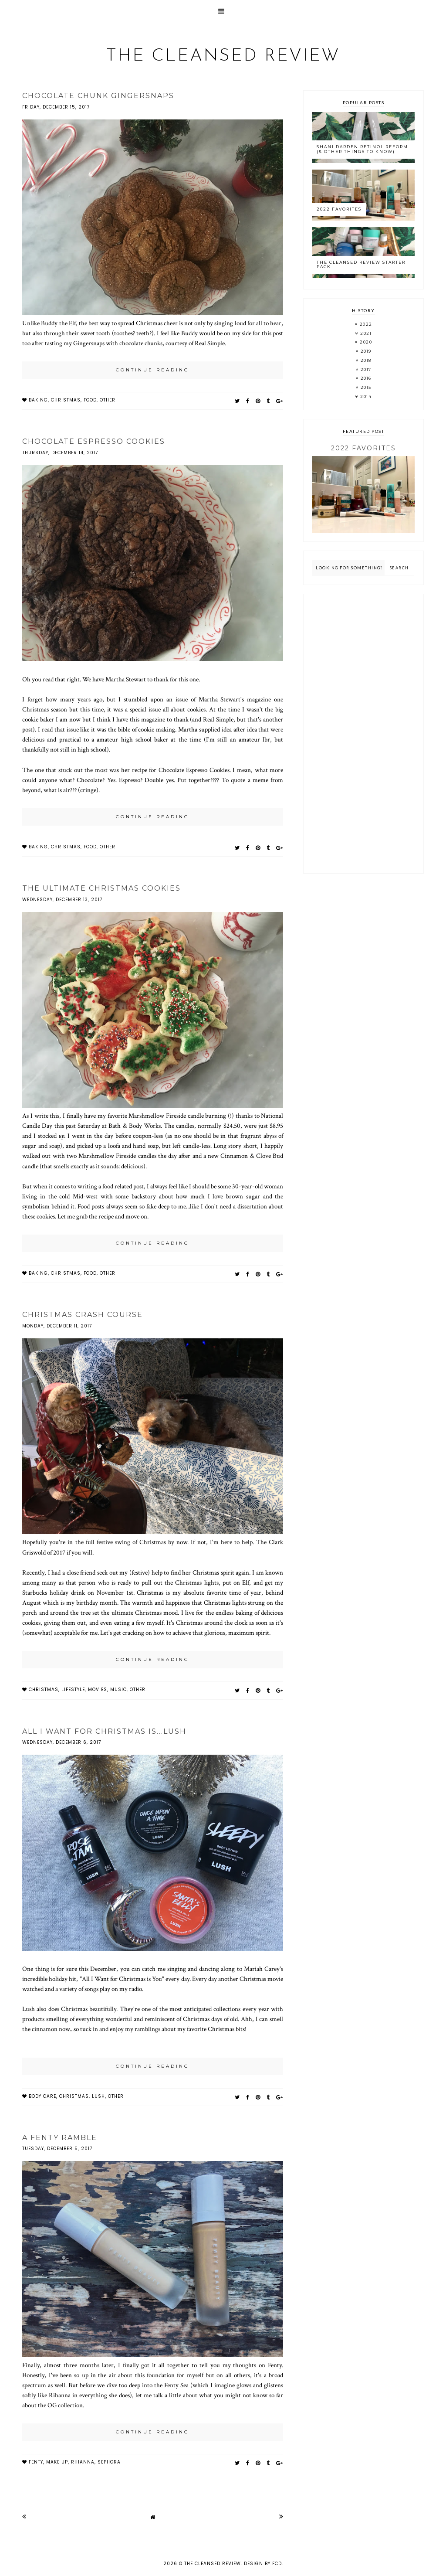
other (107, 400)
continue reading (152, 370)
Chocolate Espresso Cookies (93, 441)
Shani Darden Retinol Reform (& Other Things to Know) (362, 149)
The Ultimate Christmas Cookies (101, 888)
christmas (66, 400)
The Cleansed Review (223, 56)
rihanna (83, 2462)
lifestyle (73, 1689)
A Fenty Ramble (59, 2138)
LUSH (98, 2096)
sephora (109, 2462)
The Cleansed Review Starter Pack (361, 264)
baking (38, 400)
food (90, 400)
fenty (36, 2462)
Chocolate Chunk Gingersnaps (98, 96)
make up (57, 2462)
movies (97, 1689)
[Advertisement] (363, 733)
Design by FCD (263, 2563)
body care (42, 2096)
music (118, 1689)
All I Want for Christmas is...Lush (104, 1731)
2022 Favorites (339, 209)
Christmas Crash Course (82, 1314)
